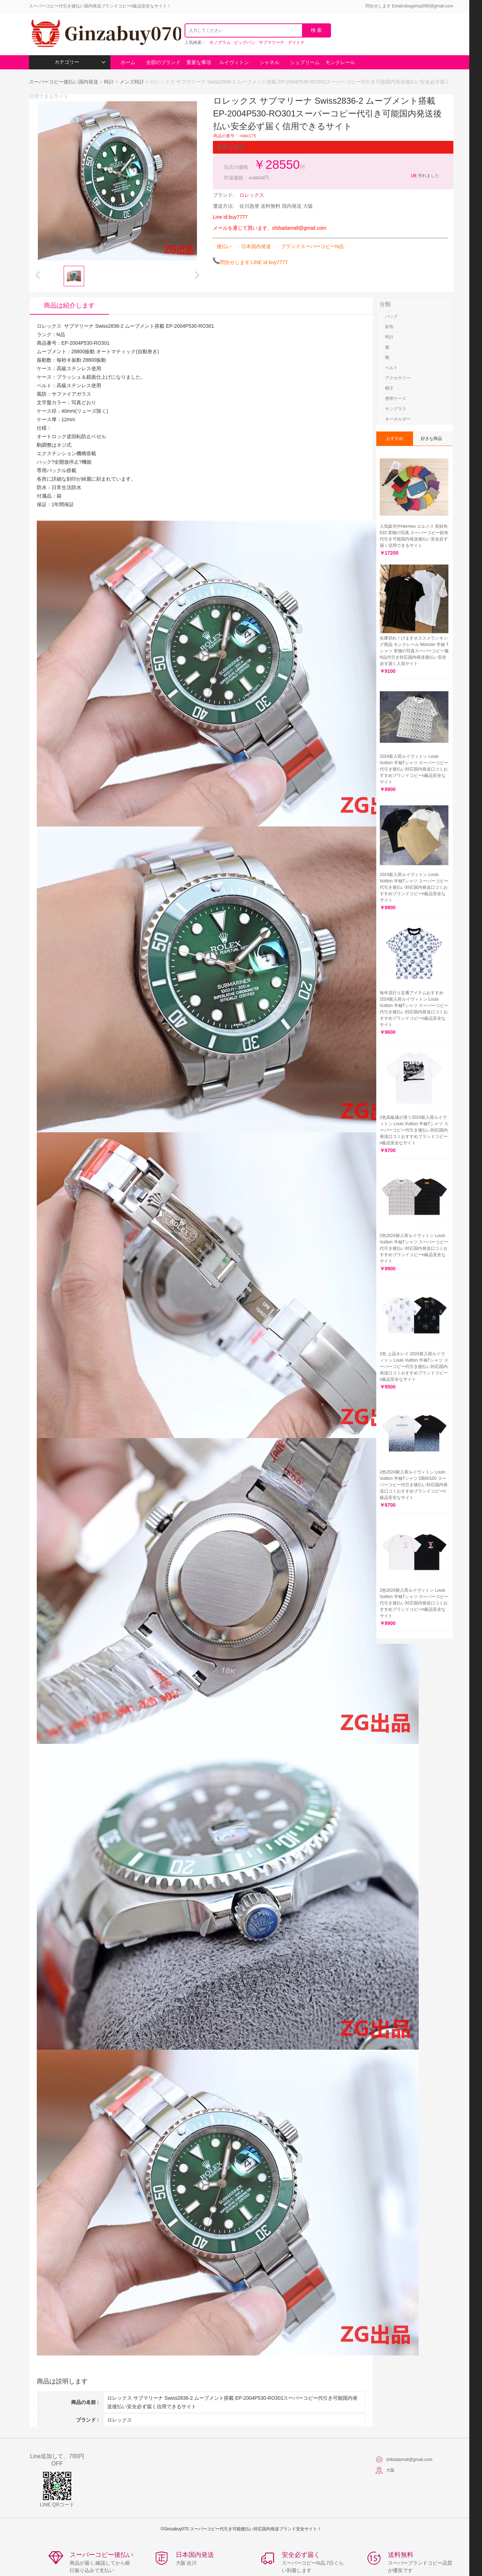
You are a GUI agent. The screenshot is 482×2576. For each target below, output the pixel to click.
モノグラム (220, 42)
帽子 (389, 388)
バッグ (391, 316)
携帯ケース (395, 398)
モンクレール (340, 62)
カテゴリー (79, 62)
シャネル (269, 62)
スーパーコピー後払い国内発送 (64, 82)
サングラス (395, 408)
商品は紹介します (69, 305)
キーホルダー (398, 419)
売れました (424, 175)
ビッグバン (244, 42)
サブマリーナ (271, 42)
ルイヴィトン (234, 62)
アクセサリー (398, 378)
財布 (389, 326)
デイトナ (296, 42)
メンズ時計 (132, 82)
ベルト (391, 367)
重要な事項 (198, 62)
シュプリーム (305, 62)
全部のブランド (163, 62)
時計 (109, 82)
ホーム (128, 62)
